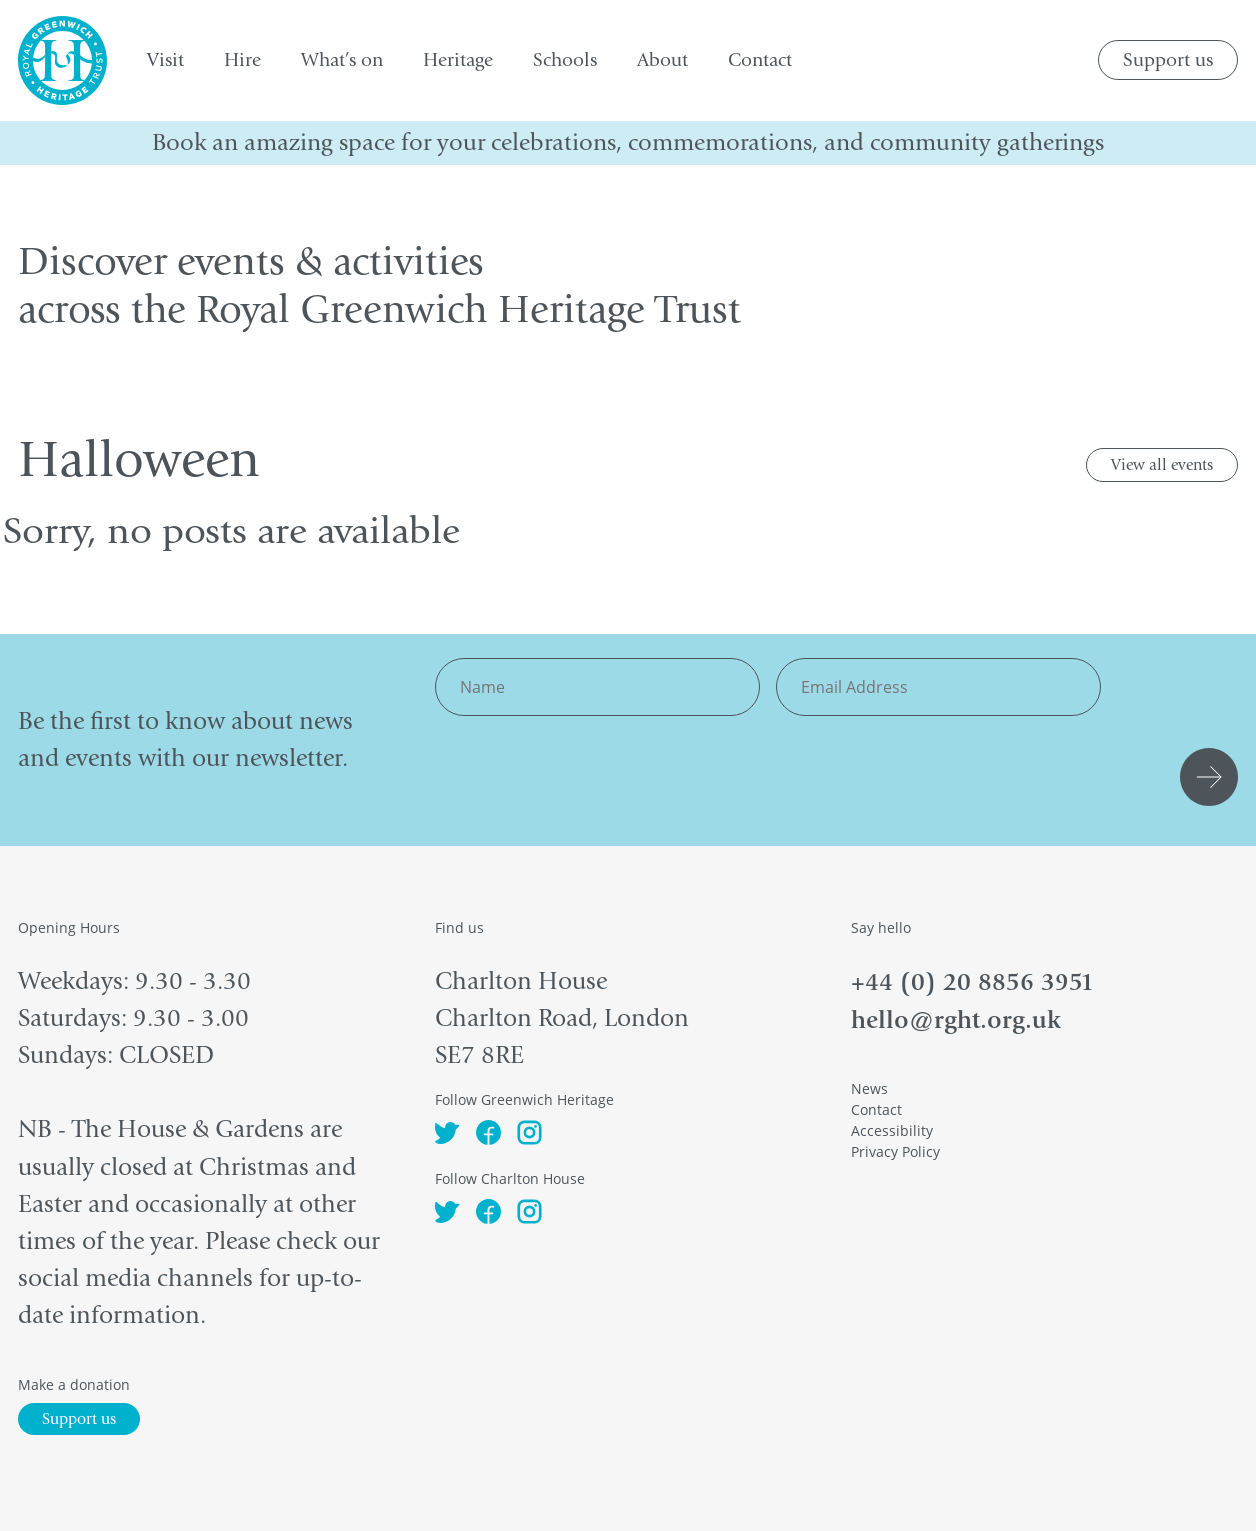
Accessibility (892, 1130)
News (869, 1088)
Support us (1168, 60)
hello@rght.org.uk (956, 1019)
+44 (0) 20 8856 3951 (972, 981)
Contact (876, 1109)
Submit (1212, 777)
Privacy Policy (895, 1151)
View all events (1162, 465)
